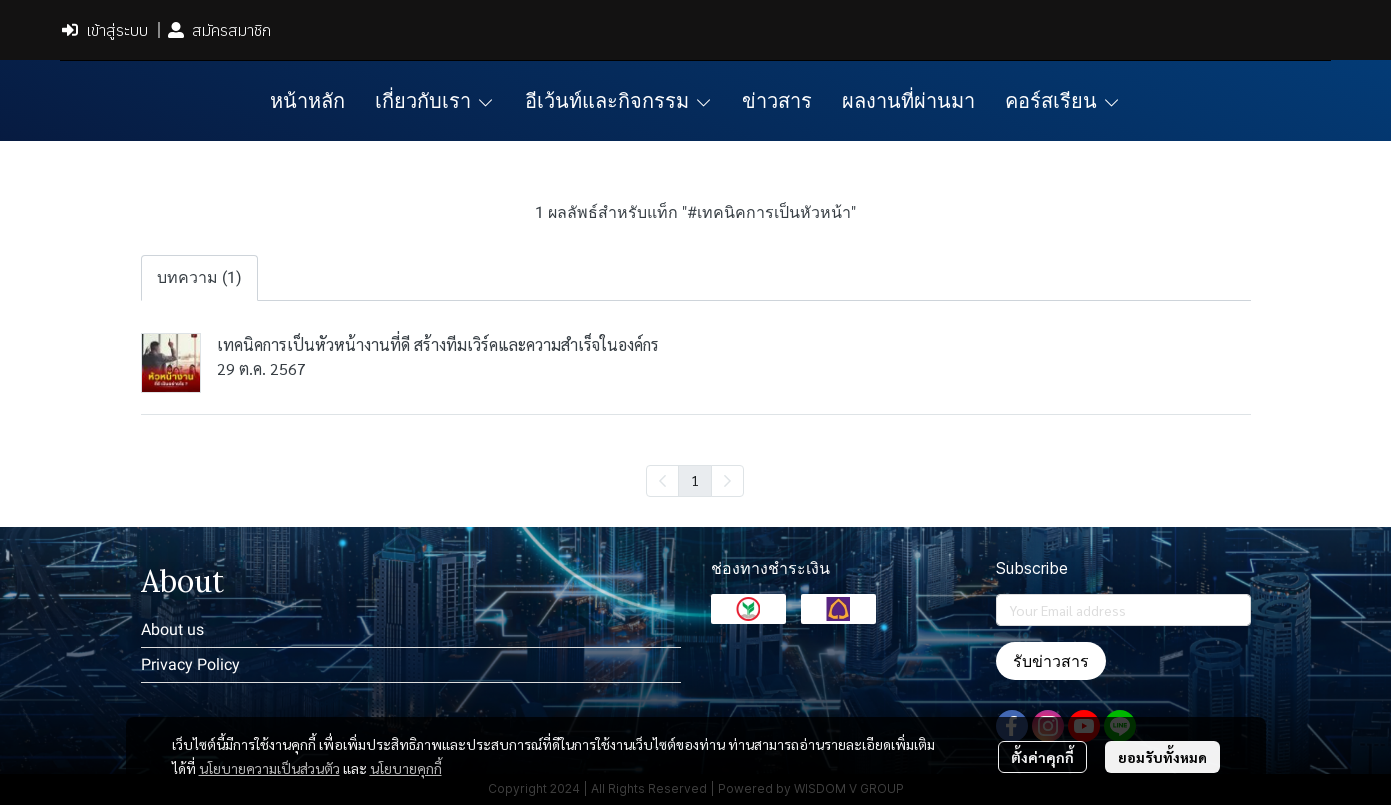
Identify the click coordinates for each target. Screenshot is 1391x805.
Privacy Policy (190, 664)
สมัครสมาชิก (219, 30)
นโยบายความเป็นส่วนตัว (269, 768)
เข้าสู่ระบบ (105, 30)
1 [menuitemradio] (695, 480)
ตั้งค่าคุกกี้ (1042, 757)
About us (172, 629)
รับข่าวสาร (1051, 661)
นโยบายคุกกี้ (406, 768)
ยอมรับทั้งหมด (1162, 757)
